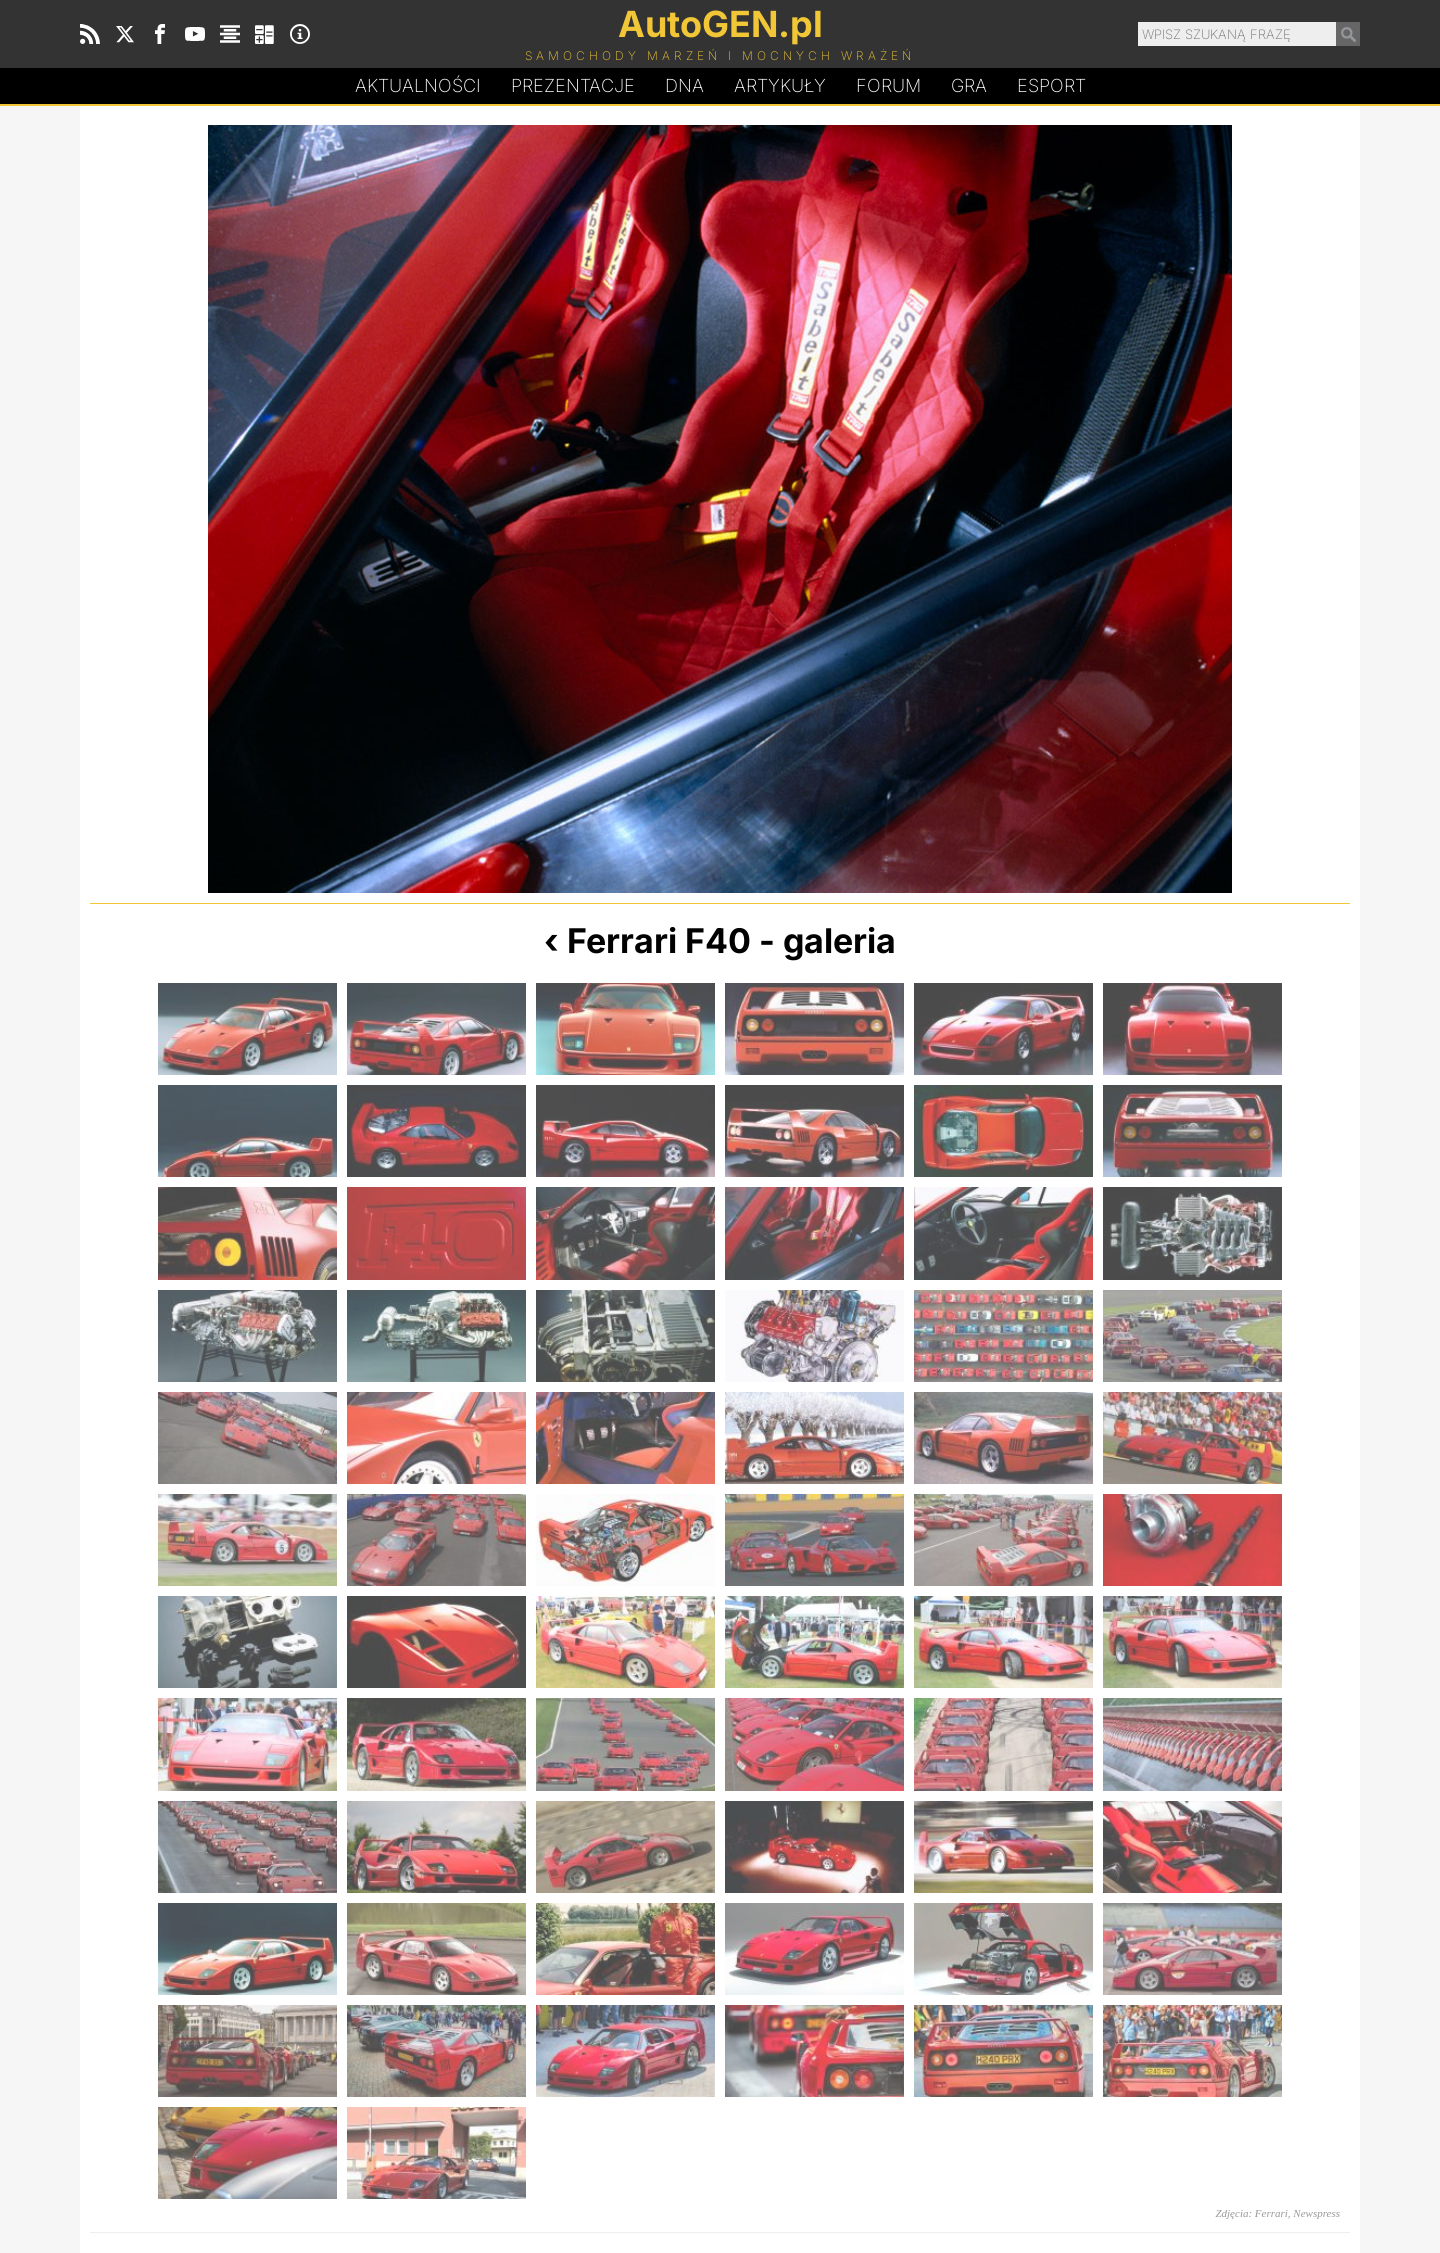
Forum (888, 85)
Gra (969, 85)
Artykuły (780, 85)
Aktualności (418, 85)
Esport (1051, 85)
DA (684, 86)
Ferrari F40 (659, 940)
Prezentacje (573, 85)
